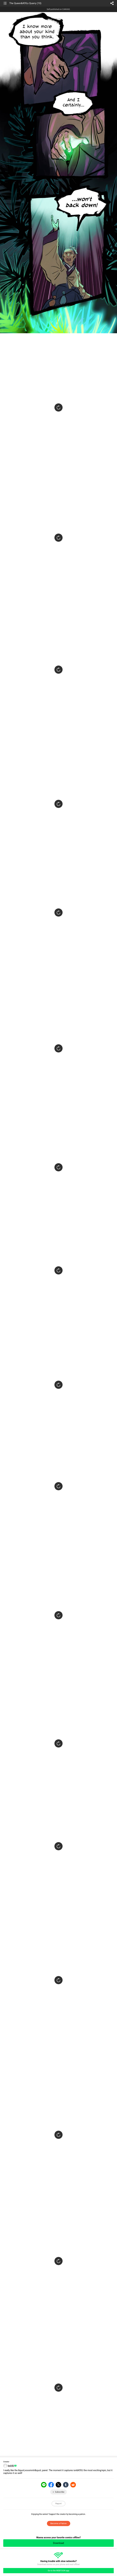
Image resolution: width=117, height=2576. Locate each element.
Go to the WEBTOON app (58, 2570)
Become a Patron (58, 2523)
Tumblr (66, 2484)
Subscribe (59, 2492)
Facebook (51, 2484)
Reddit (73, 2484)
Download (58, 2543)
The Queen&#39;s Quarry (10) (25, 3)
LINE (44, 2484)
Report (58, 2503)
